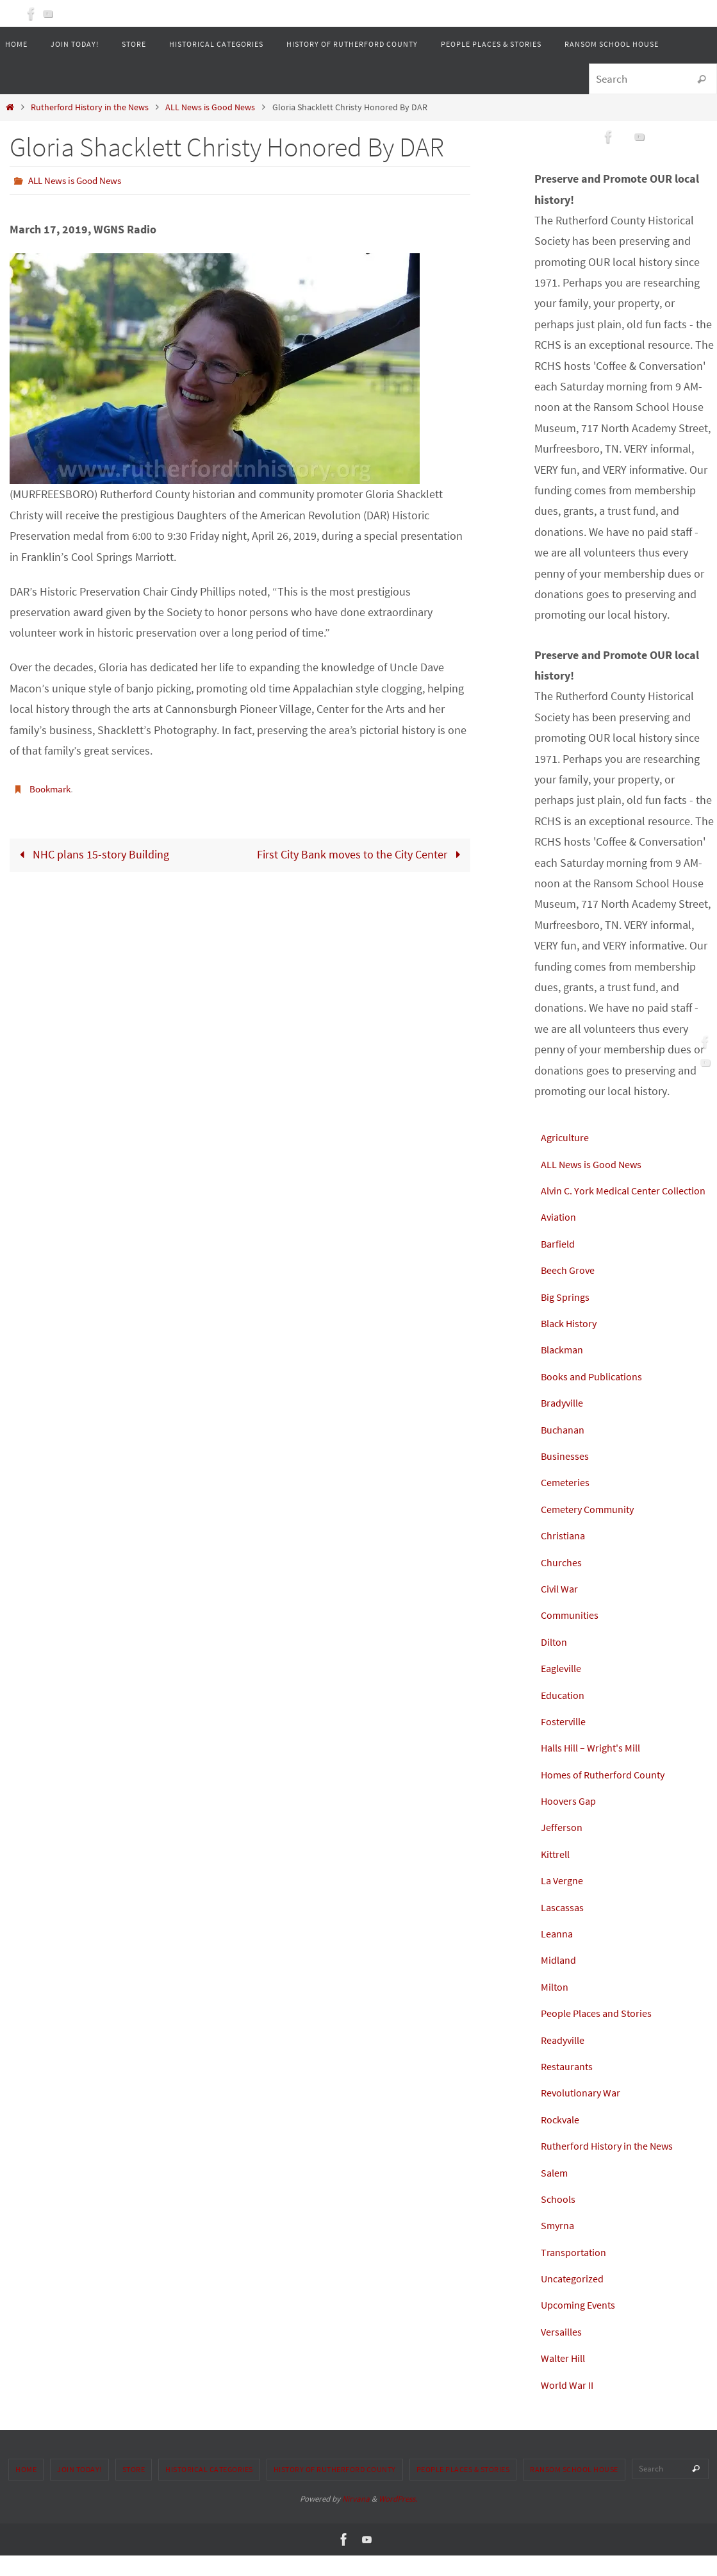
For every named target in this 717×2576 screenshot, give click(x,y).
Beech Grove (571, 1291)
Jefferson (563, 1848)
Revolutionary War (585, 2113)
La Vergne (564, 1901)
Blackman (565, 1370)
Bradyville (565, 1423)
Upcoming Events (583, 2325)
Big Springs (568, 1317)
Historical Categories (209, 2490)
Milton (556, 2007)
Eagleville (564, 1689)
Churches (563, 1582)
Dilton (555, 1662)
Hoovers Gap (572, 1821)
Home (26, 2490)
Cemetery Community (593, 1529)
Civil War (561, 1609)
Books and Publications (598, 1396)
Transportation (577, 2272)
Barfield (560, 1264)
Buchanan (565, 1450)
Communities (573, 1635)
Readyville (565, 2060)
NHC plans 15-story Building (91, 853)
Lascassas (565, 1927)
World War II (570, 2405)
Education (565, 1715)
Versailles (564, 2352)
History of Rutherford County (335, 2490)
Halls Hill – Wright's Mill (598, 1768)
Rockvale (562, 2139)
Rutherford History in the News (90, 107)
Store (133, 2490)
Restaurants (570, 2086)
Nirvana (356, 2519)
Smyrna (559, 2246)
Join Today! (79, 2490)
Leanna (559, 1953)
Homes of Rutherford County (610, 1794)
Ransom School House (574, 2490)
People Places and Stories (603, 2034)
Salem (556, 2193)
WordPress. (398, 2519)
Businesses (568, 1476)
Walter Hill (566, 2378)
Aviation (560, 1237)
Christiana (565, 1556)
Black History (573, 1343)
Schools (560, 2219)
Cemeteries (568, 1503)
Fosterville (566, 1741)
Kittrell (557, 1874)
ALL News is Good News (210, 107)
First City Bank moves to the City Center (361, 853)
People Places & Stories (463, 2490)
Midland (560, 1980)
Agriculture (567, 1137)
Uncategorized (576, 2298)
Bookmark (51, 788)
